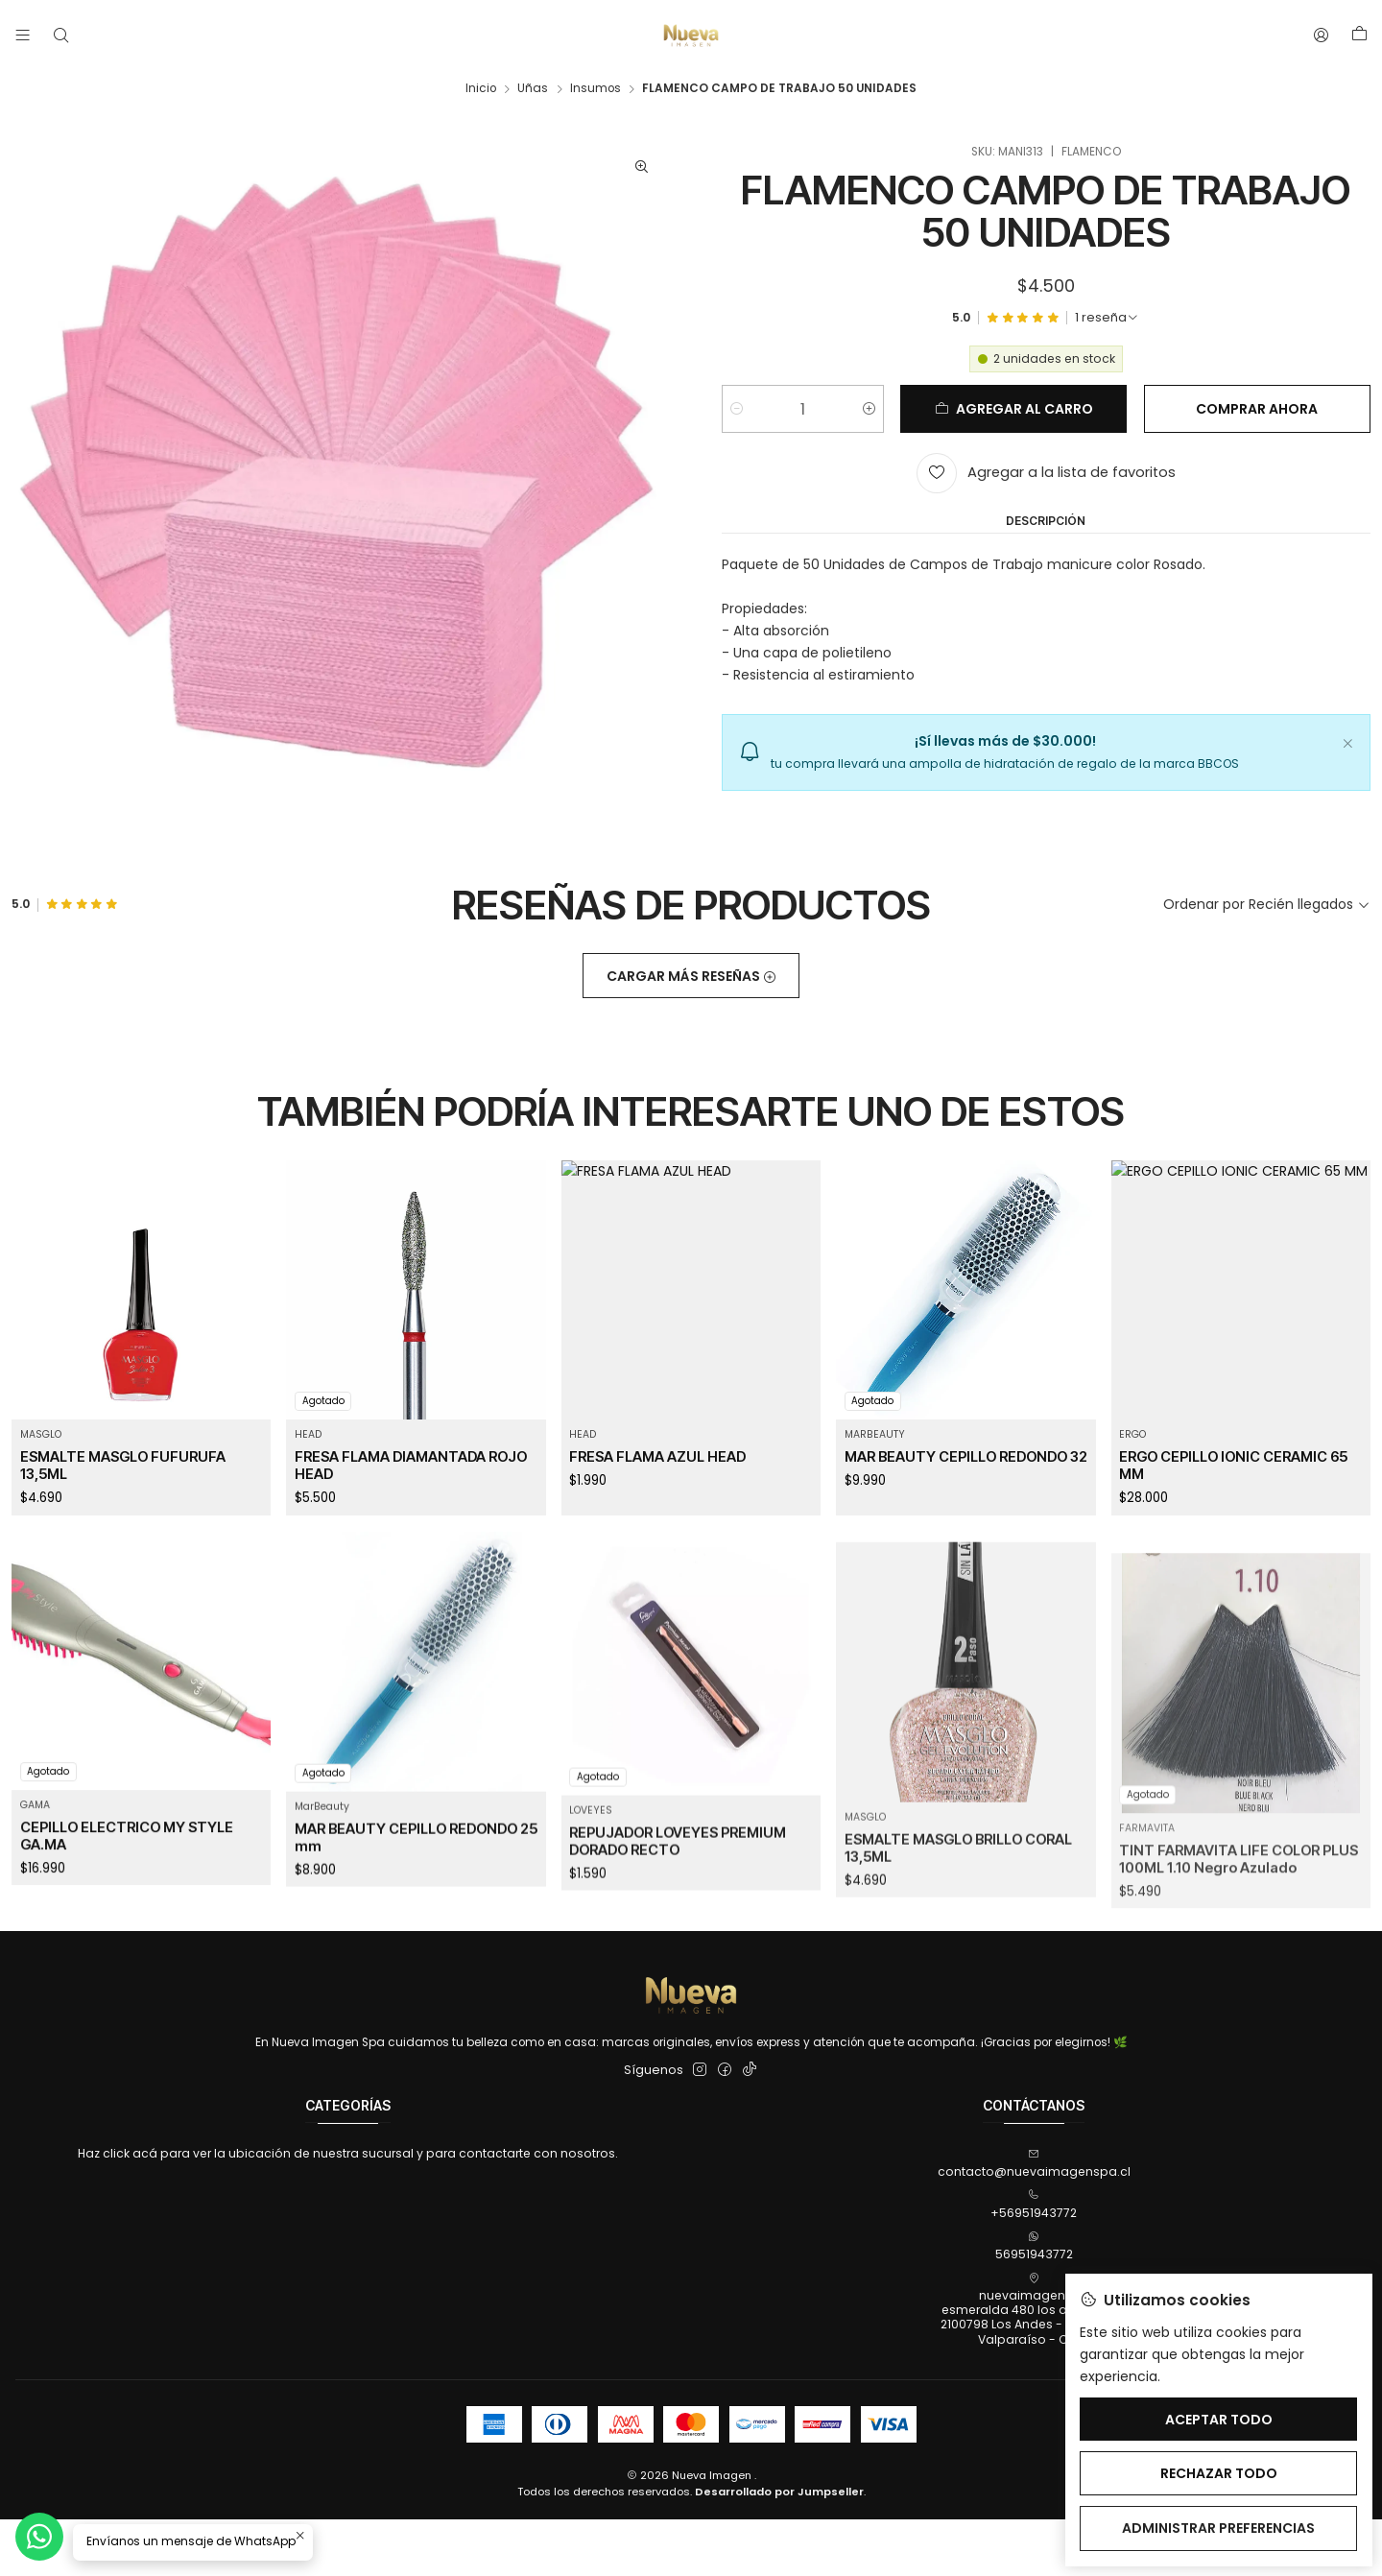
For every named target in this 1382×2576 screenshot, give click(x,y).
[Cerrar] (1347, 743)
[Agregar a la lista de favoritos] (1046, 474)
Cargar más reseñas (691, 1032)
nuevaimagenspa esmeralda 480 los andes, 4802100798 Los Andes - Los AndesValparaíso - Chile (1034, 2310)
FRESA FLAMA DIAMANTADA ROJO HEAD (411, 1548)
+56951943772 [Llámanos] (1033, 2205)
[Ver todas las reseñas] (1107, 320)
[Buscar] (60, 35)
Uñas (532, 89)
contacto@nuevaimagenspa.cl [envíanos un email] (1034, 2164)
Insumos (595, 89)
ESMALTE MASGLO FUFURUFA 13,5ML (123, 1522)
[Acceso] (1321, 35)
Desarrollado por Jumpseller (779, 2491)
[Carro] (1358, 35)
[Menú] (23, 35)
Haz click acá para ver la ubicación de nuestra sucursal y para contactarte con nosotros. (348, 2153)
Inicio (480, 89)
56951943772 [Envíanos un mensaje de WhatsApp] (1034, 2246)
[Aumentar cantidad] (869, 410)
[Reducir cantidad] (737, 410)
